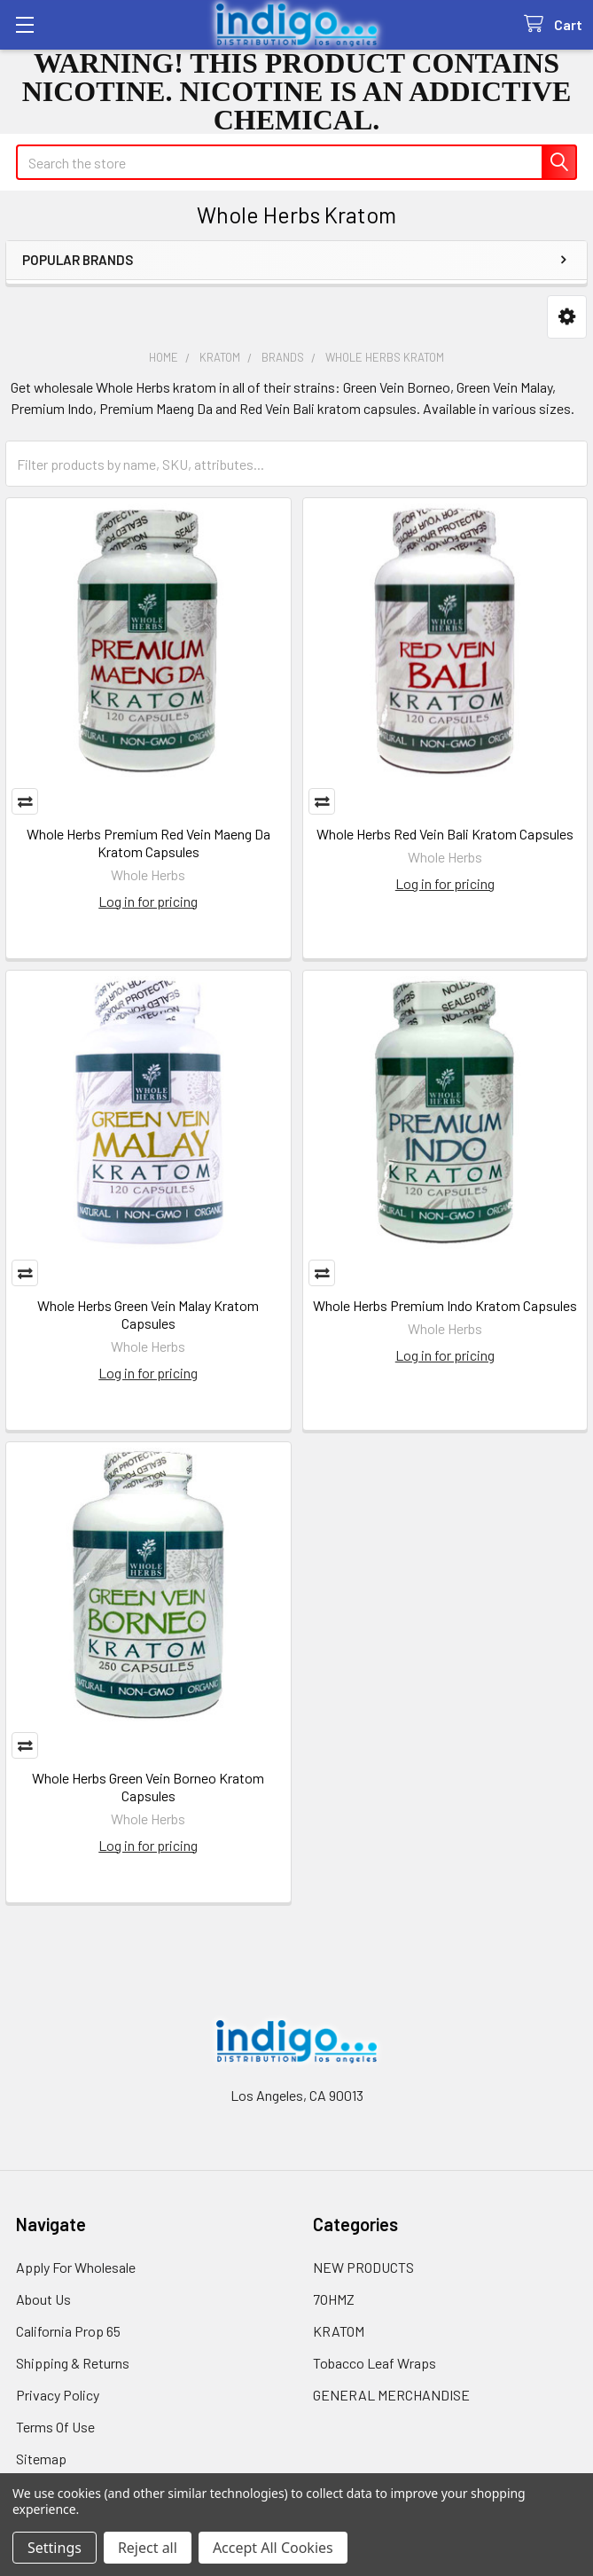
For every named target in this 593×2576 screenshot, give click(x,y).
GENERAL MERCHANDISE (391, 2394)
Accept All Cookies (273, 2547)
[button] (567, 317)
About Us (43, 2299)
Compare (25, 801)
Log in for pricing (148, 901)
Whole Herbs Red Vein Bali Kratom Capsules (444, 833)
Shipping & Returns (72, 2362)
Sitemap (41, 2458)
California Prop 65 (68, 2330)
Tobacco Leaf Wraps (374, 2362)
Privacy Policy (57, 2394)
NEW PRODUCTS (363, 2267)
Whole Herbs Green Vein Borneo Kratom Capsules (148, 1786)
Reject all (147, 2547)
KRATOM (338, 2330)
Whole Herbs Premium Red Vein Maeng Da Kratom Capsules (148, 842)
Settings (54, 2547)
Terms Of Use (55, 2426)
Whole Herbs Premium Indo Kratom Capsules (445, 1305)
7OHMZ (334, 2299)
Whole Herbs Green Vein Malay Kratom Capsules (148, 1314)
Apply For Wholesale (76, 2267)
